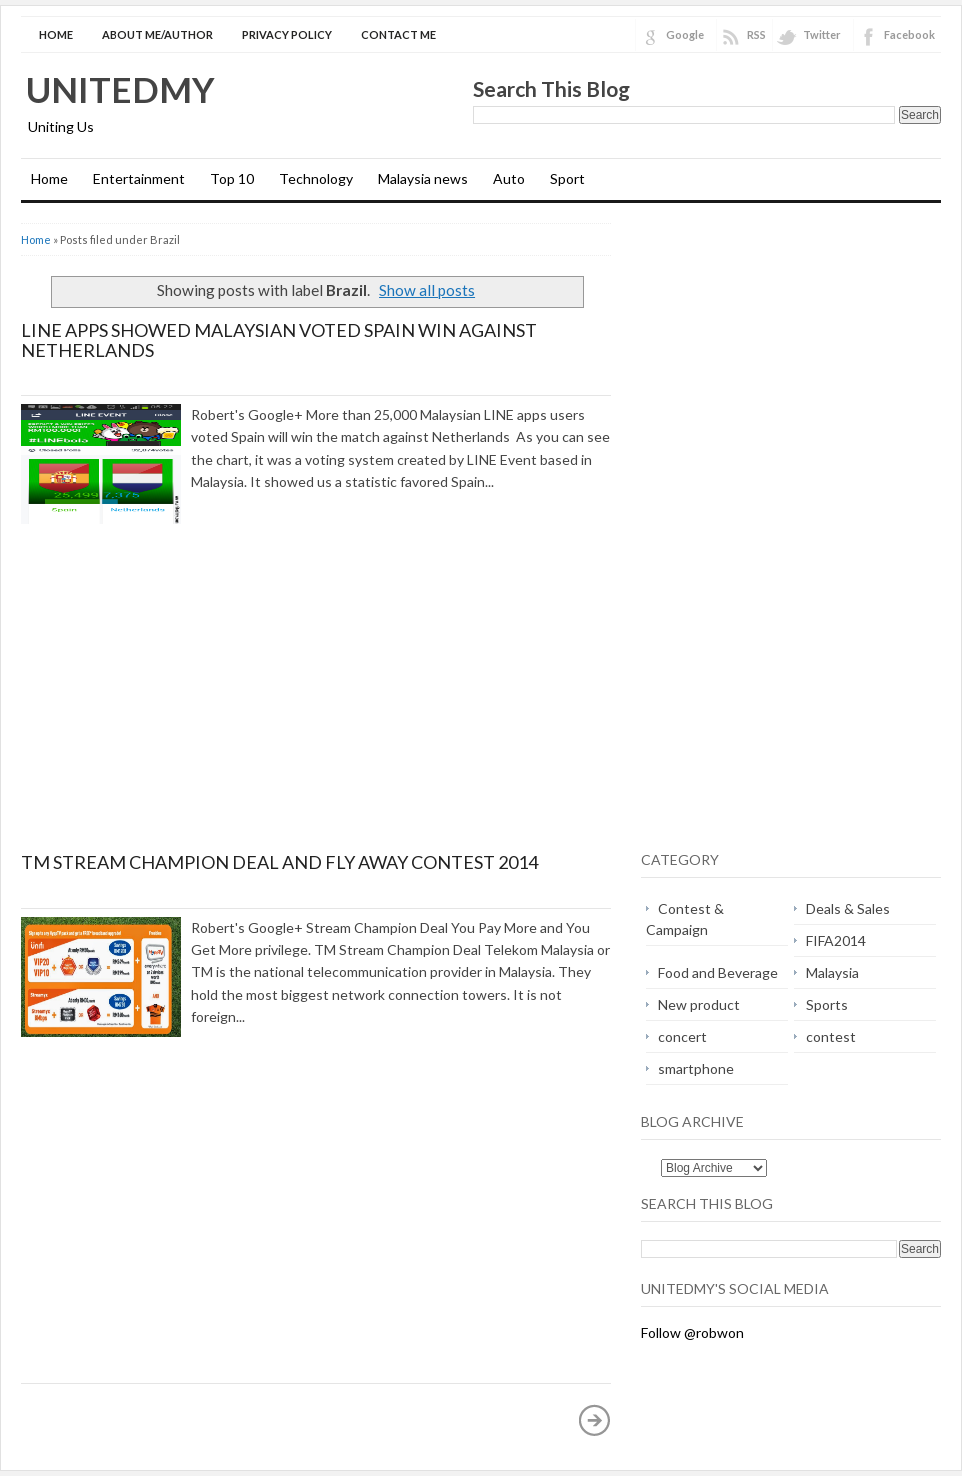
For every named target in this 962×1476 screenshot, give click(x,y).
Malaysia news (423, 178)
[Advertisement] (189, 705)
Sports (827, 1004)
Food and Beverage (718, 972)
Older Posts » (595, 1420)
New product (699, 1004)
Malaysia (832, 972)
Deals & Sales (848, 908)
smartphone (696, 1068)
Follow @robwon (692, 1332)
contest (831, 1036)
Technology (316, 178)
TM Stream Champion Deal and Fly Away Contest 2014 (279, 862)
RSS (756, 34)
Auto (509, 178)
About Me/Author (157, 34)
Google (685, 34)
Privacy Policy (287, 34)
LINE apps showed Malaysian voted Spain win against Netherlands (279, 340)
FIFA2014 (836, 940)
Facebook (909, 34)
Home (56, 34)
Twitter (822, 34)
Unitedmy (120, 89)
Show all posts (427, 290)
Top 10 (232, 178)
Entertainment (139, 178)
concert (682, 1036)
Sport (567, 178)
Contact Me (398, 34)
